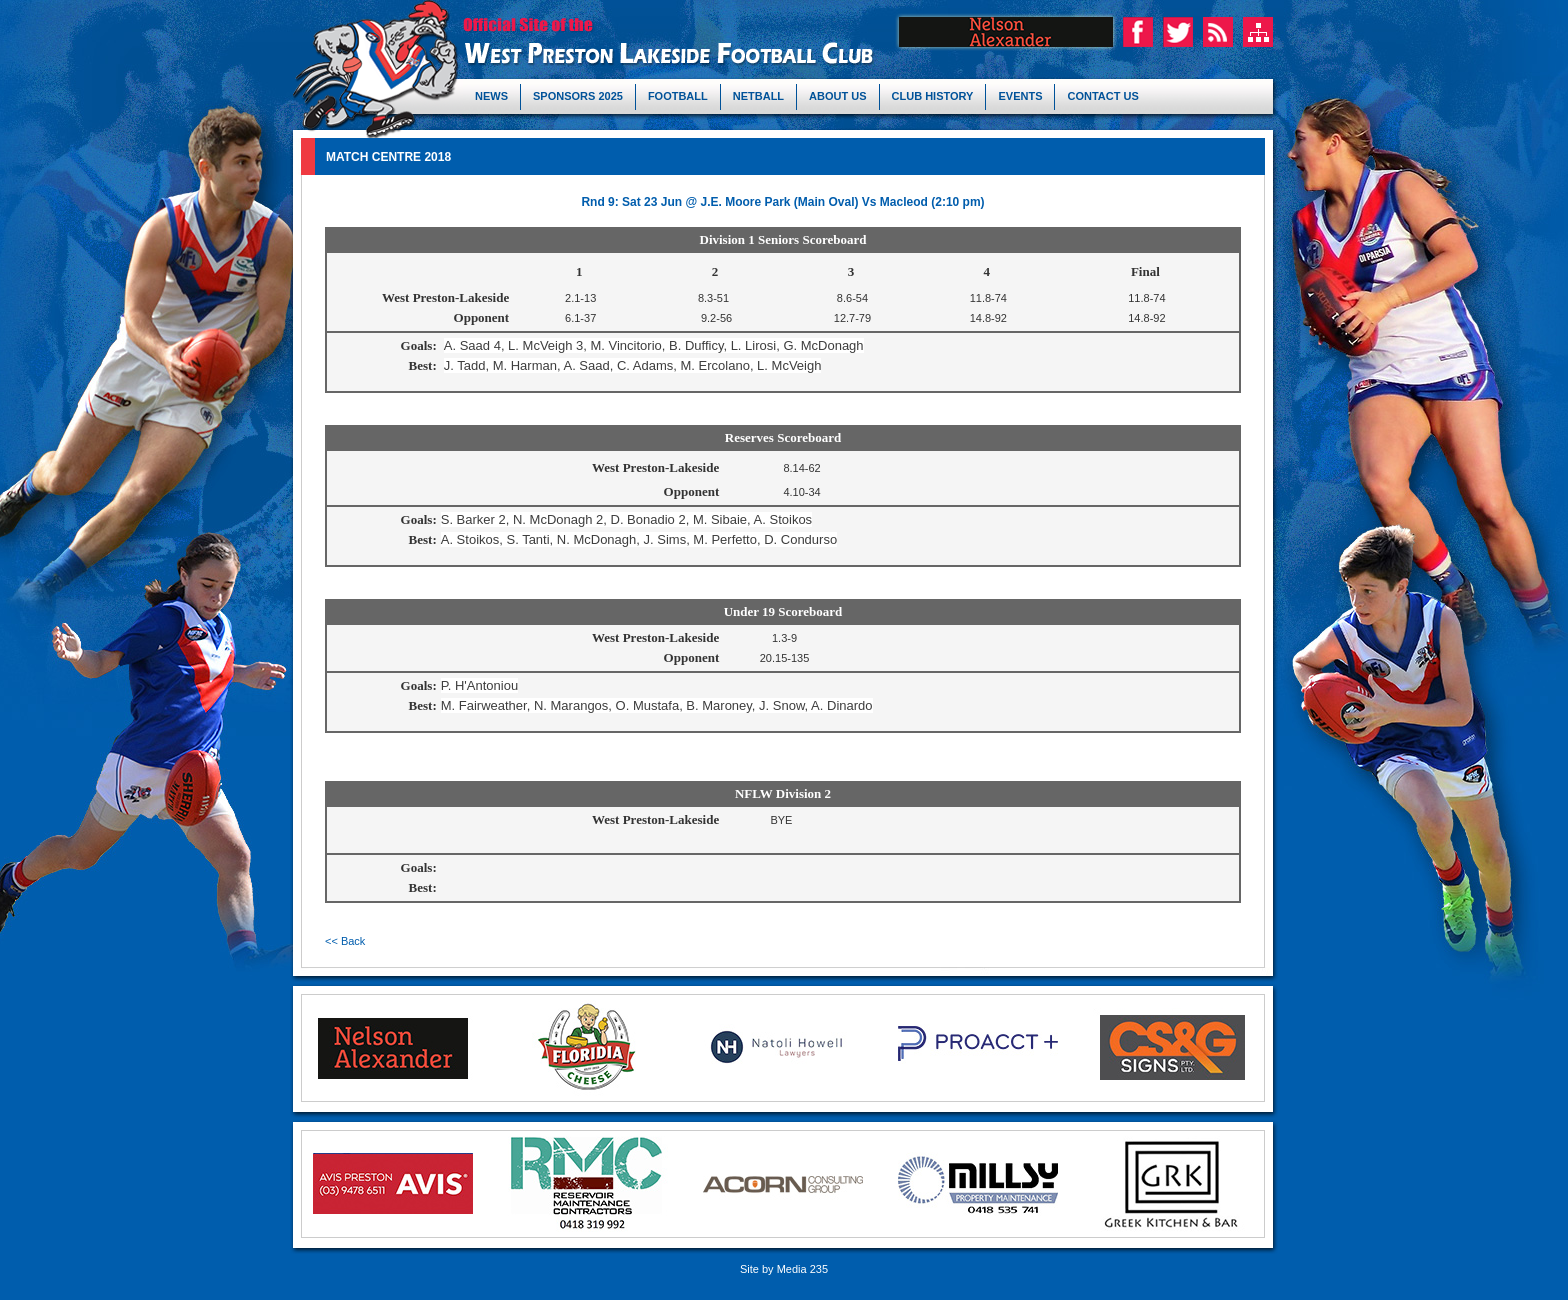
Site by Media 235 (784, 1269)
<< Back (345, 941)
